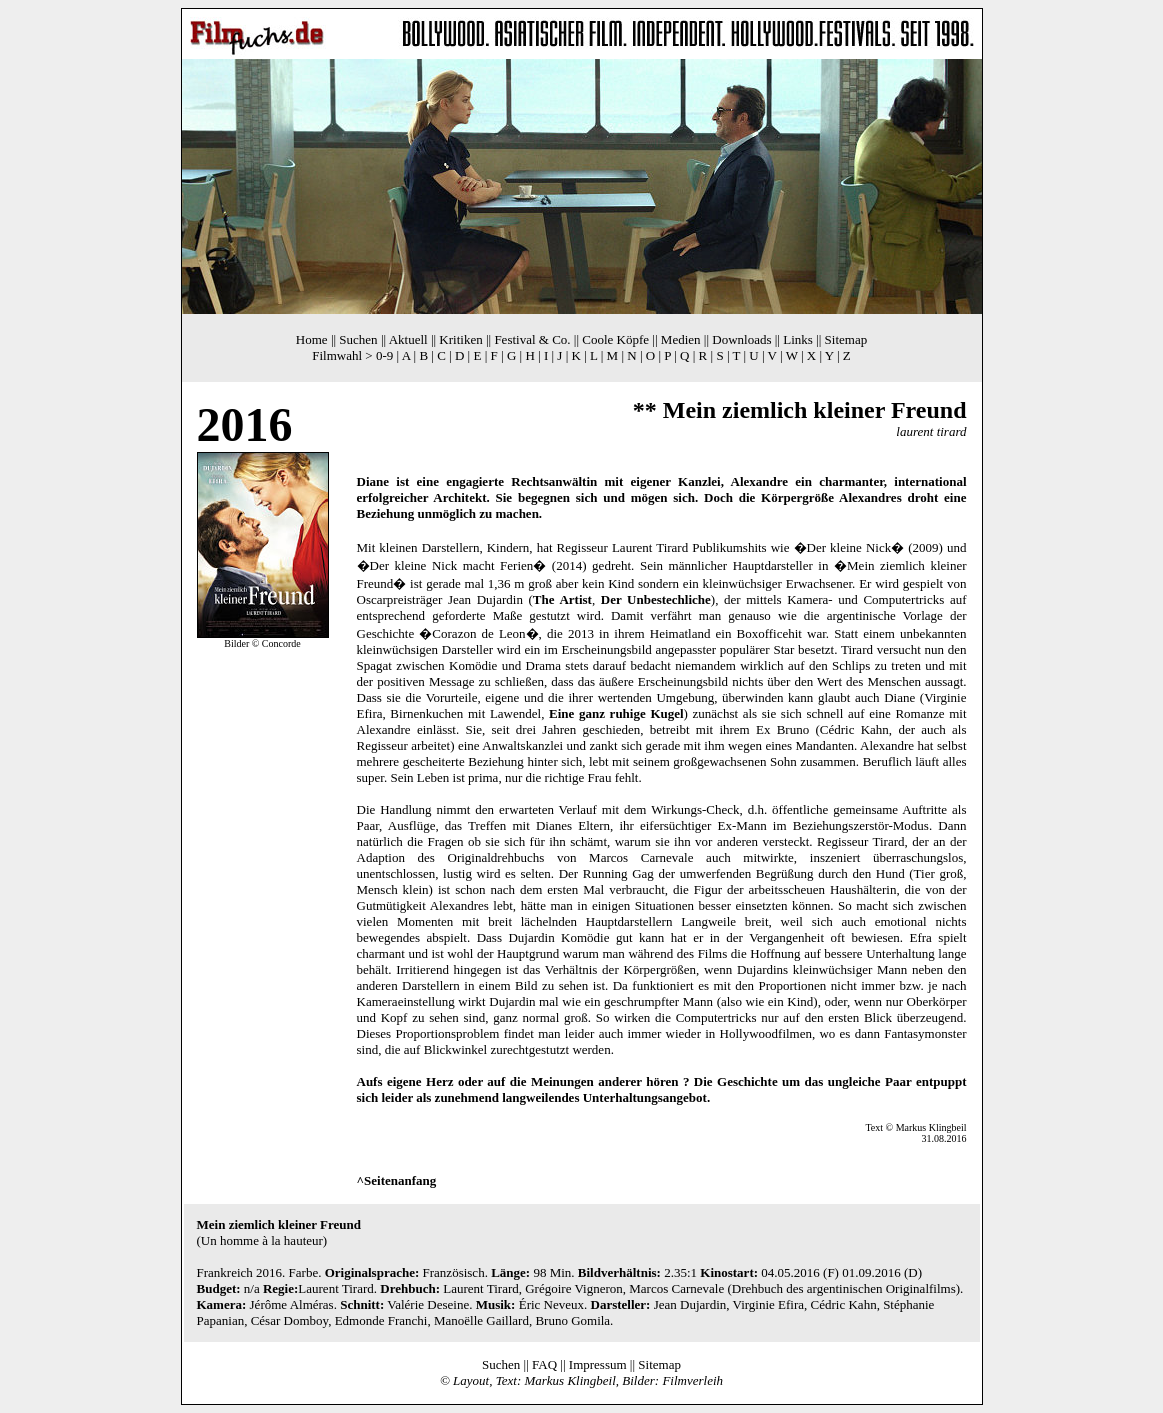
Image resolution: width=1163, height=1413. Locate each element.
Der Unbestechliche (656, 599)
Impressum (598, 1364)
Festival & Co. (532, 339)
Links (798, 339)
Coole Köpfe (615, 339)
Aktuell (408, 339)
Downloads (741, 339)
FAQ (544, 1364)
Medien (681, 339)
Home (312, 339)
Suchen (358, 339)
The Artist (562, 599)
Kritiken (460, 339)
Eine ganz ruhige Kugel (616, 713)
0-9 (384, 355)
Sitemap (846, 339)
